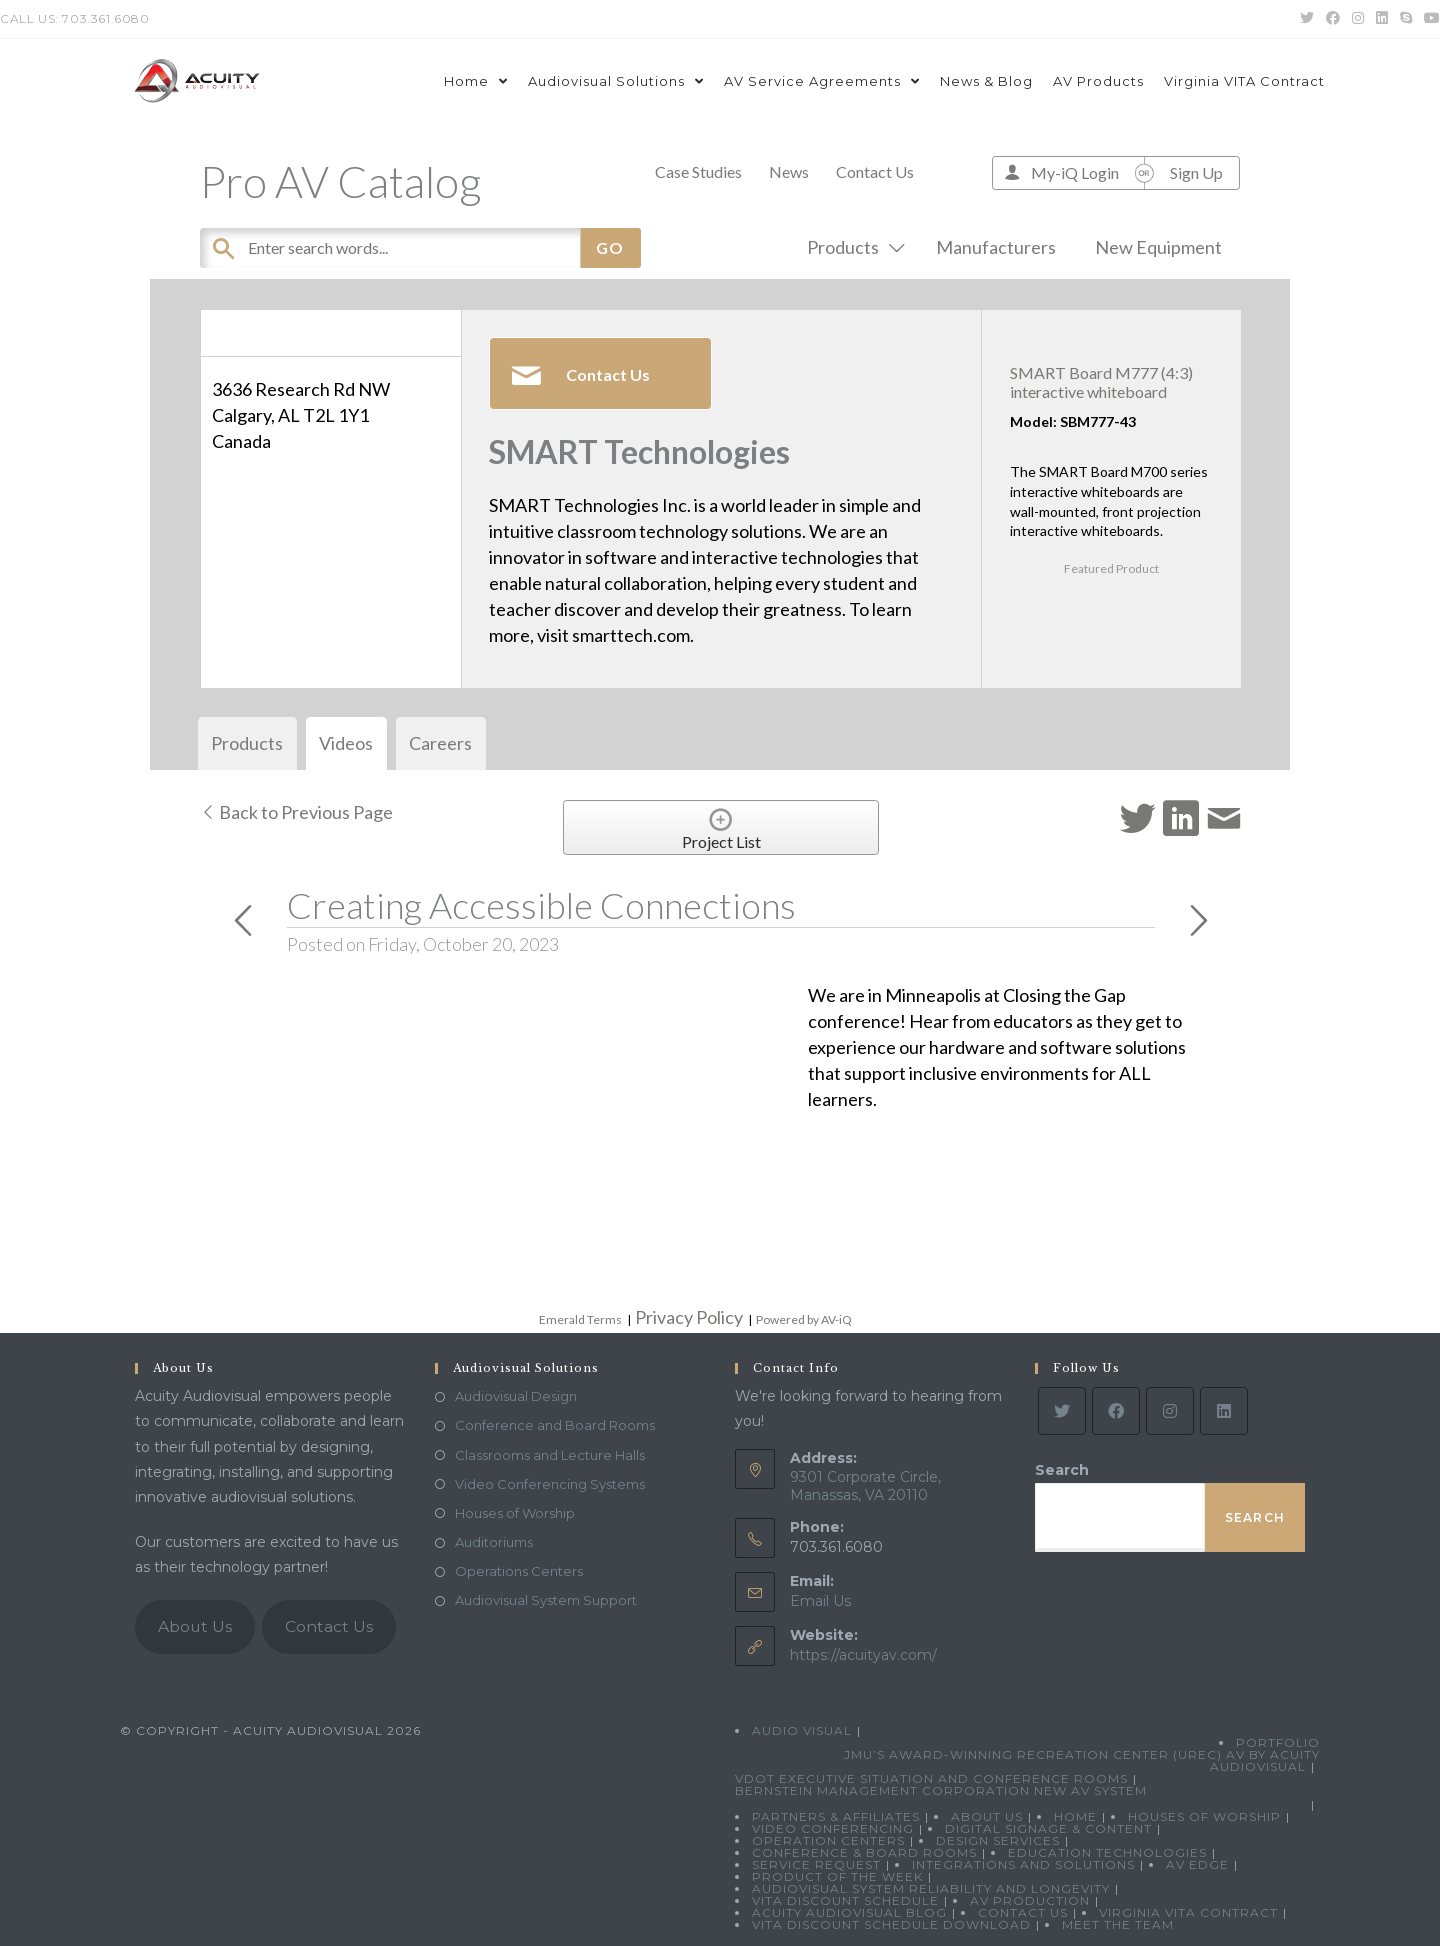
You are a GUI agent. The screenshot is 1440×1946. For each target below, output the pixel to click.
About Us (195, 1626)
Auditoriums (494, 1542)
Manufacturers (996, 247)
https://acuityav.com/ (863, 1655)
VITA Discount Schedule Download (891, 1924)
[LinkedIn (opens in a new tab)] (1382, 19)
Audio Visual (802, 1730)
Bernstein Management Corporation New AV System (941, 1790)
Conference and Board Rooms (555, 1425)
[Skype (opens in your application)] (1406, 19)
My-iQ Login (1075, 172)
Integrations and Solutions (1023, 1864)
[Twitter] (1062, 1411)
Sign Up (1196, 172)
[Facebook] (1116, 1411)
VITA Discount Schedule (845, 1900)
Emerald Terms (580, 1319)
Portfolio (1278, 1742)
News (789, 171)
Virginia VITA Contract (1188, 1912)
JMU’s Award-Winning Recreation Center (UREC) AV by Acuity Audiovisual (1082, 1760)
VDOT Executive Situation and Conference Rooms (931, 1778)
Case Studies (698, 171)
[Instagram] (1170, 1411)
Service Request (816, 1864)
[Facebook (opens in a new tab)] (1333, 19)
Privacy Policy (689, 1317)
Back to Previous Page (296, 812)
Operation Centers (828, 1840)
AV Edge (1197, 1864)
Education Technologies (1107, 1852)
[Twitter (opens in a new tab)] (1307, 19)
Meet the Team (1118, 1924)
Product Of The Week (837, 1876)
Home (1075, 1816)
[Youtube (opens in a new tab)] (1429, 19)
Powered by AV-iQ (804, 1319)
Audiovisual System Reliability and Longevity (931, 1888)
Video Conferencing (833, 1828)
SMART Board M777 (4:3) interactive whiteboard (1101, 382)
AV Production (1030, 1900)
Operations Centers (519, 1571)
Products (852, 247)
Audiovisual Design (516, 1396)
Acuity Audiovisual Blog (849, 1912)
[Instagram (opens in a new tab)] (1358, 19)
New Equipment (1158, 247)
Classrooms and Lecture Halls (550, 1455)
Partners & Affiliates (836, 1816)
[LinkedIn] (1224, 1411)
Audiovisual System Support (546, 1600)
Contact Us (875, 171)
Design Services (998, 1840)
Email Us (820, 1601)
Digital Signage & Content (1048, 1828)
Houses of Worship (515, 1513)
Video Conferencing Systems (550, 1484)
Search (1062, 1470)
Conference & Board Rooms (864, 1852)
